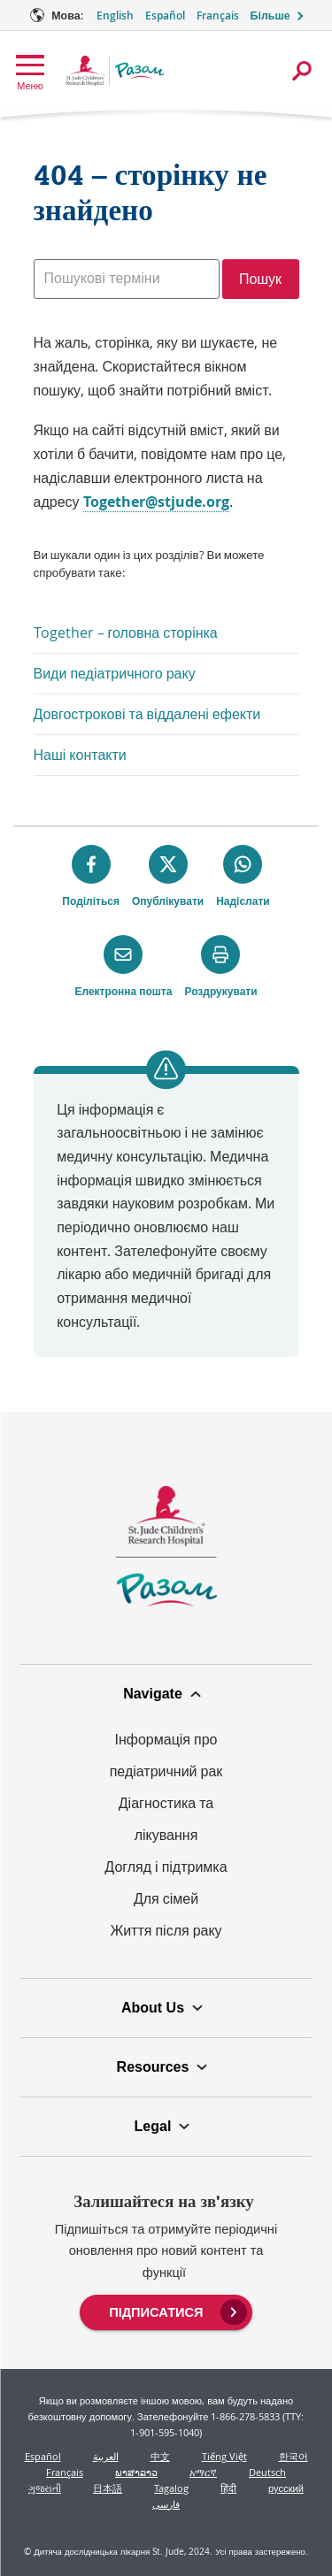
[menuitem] (166, 2310)
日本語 (107, 2488)
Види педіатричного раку (115, 673)
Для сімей (166, 1898)
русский (286, 2488)
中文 (160, 2456)
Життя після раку (165, 1930)
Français (64, 2472)
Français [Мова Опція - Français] (218, 15)
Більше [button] (270, 15)
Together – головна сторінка (126, 632)
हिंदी (228, 2488)
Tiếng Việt (224, 2456)
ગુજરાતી (44, 2488)
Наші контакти (80, 754)
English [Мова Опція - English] (115, 15)
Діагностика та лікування (166, 1818)
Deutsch (267, 2472)
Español (43, 2456)
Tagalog (171, 2488)
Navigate (152, 1693)
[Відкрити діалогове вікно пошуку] (301, 70)
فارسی (166, 2504)
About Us (152, 2007)
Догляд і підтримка (165, 1866)
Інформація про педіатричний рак (166, 1755)
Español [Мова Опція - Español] (165, 15)
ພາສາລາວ (136, 2472)
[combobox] (126, 279)
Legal (153, 2126)
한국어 (293, 2456)
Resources (153, 2066)
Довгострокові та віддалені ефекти (147, 714)
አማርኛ (203, 2472)
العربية (106, 2456)
